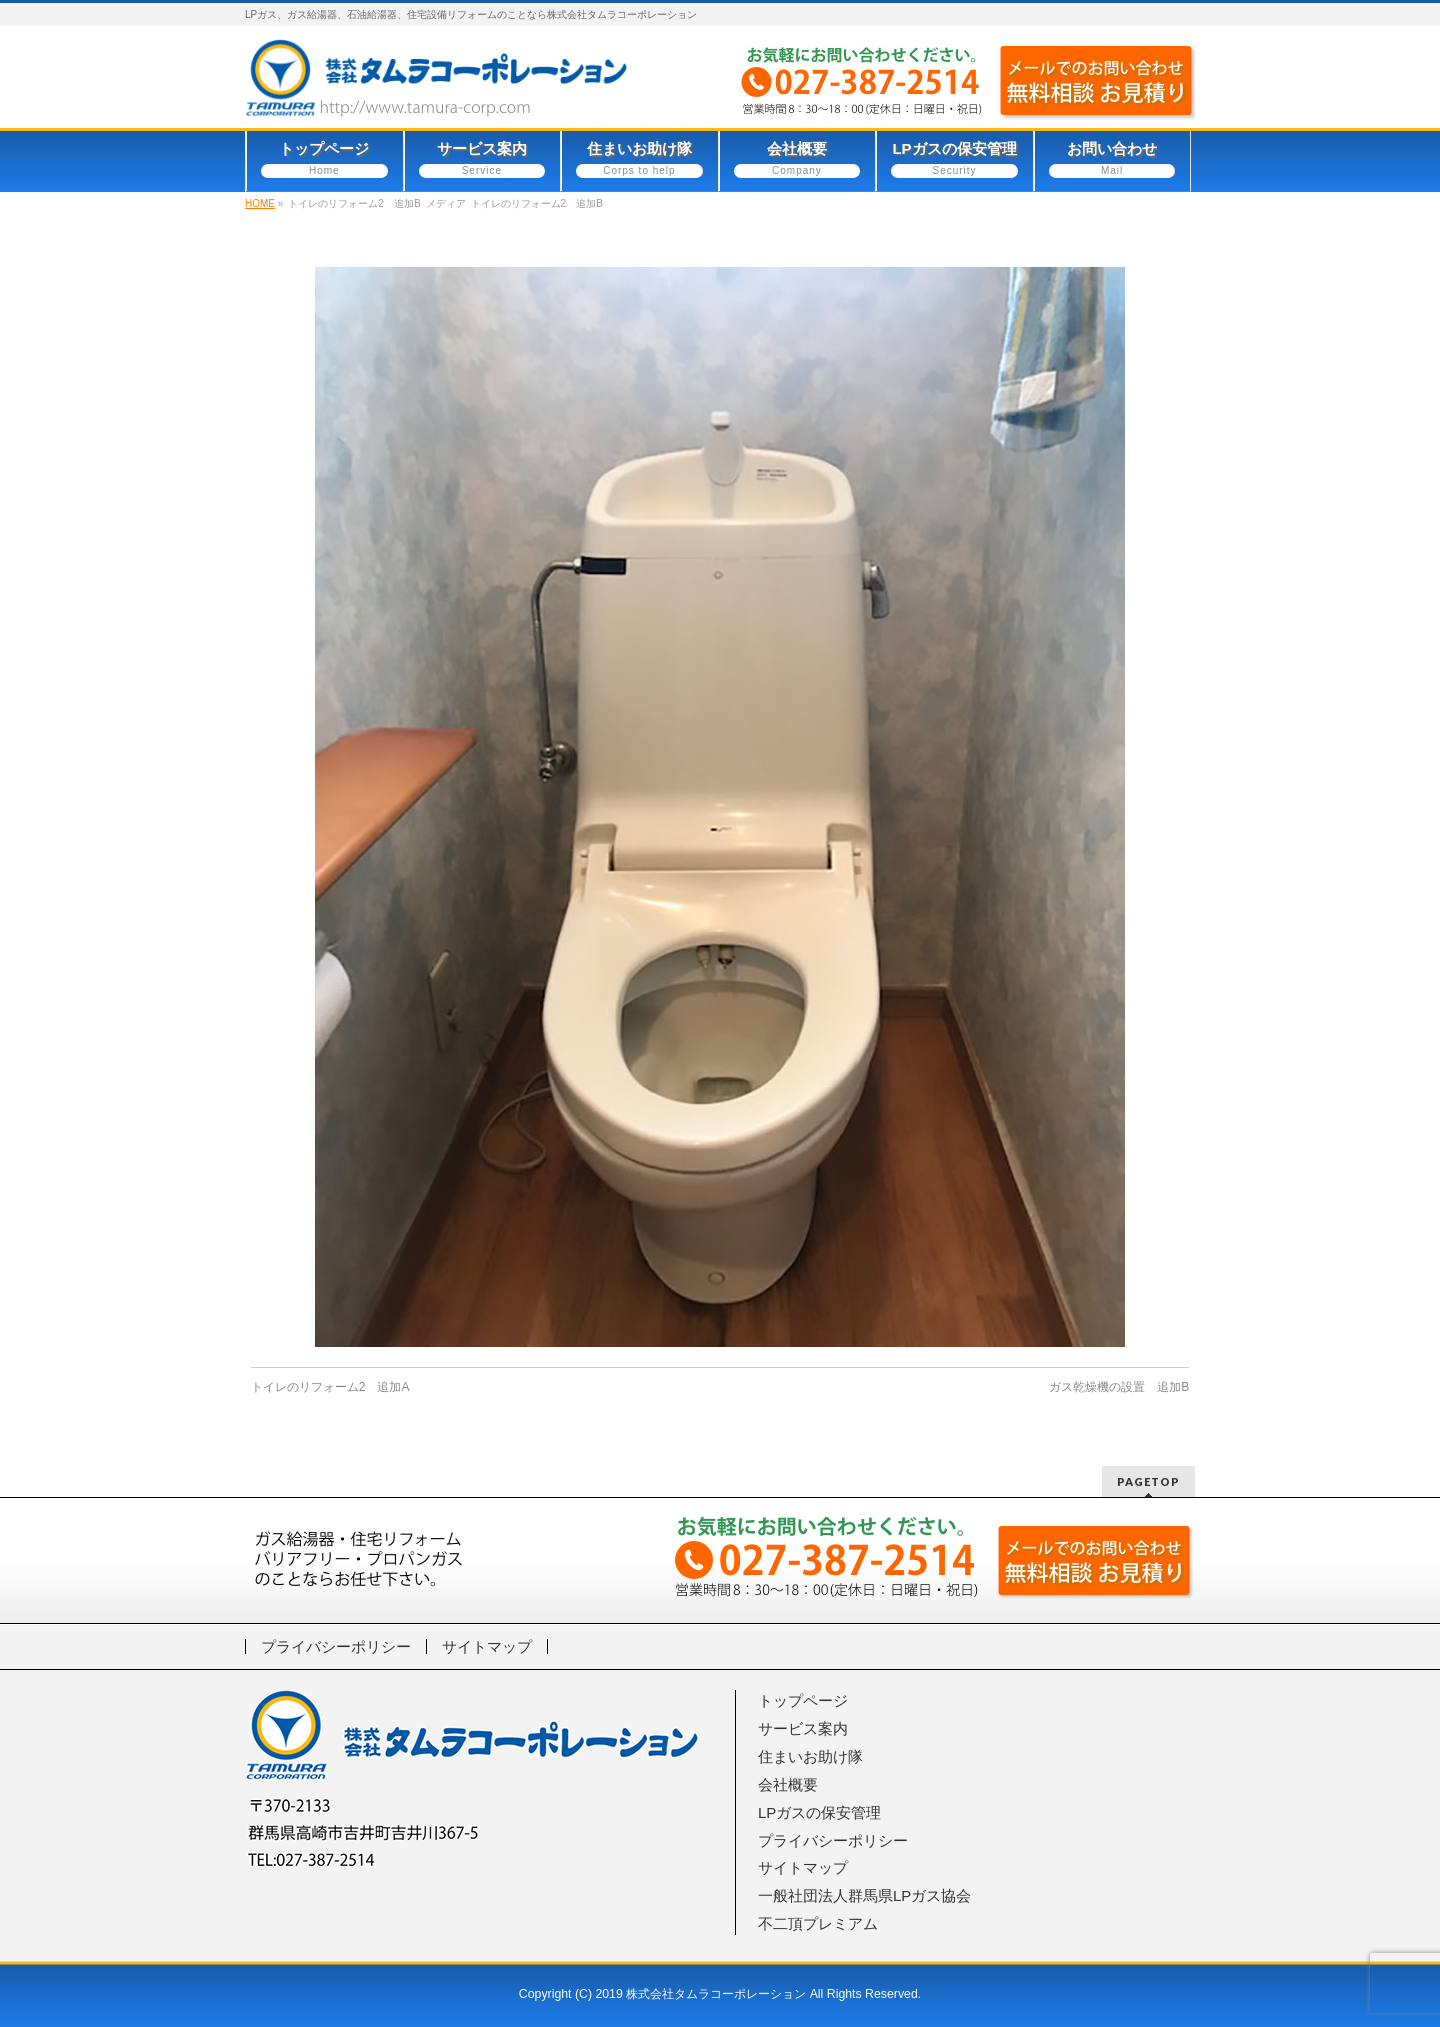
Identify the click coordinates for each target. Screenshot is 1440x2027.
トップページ (803, 1700)
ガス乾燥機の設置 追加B (1119, 1387)
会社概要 (788, 1784)
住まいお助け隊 (810, 1756)
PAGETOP (1148, 1481)
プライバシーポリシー (336, 1646)
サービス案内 (803, 1728)
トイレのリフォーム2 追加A (330, 1387)
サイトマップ (487, 1646)
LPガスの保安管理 (819, 1812)
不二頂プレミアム (818, 1923)
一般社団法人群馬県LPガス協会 (864, 1895)
